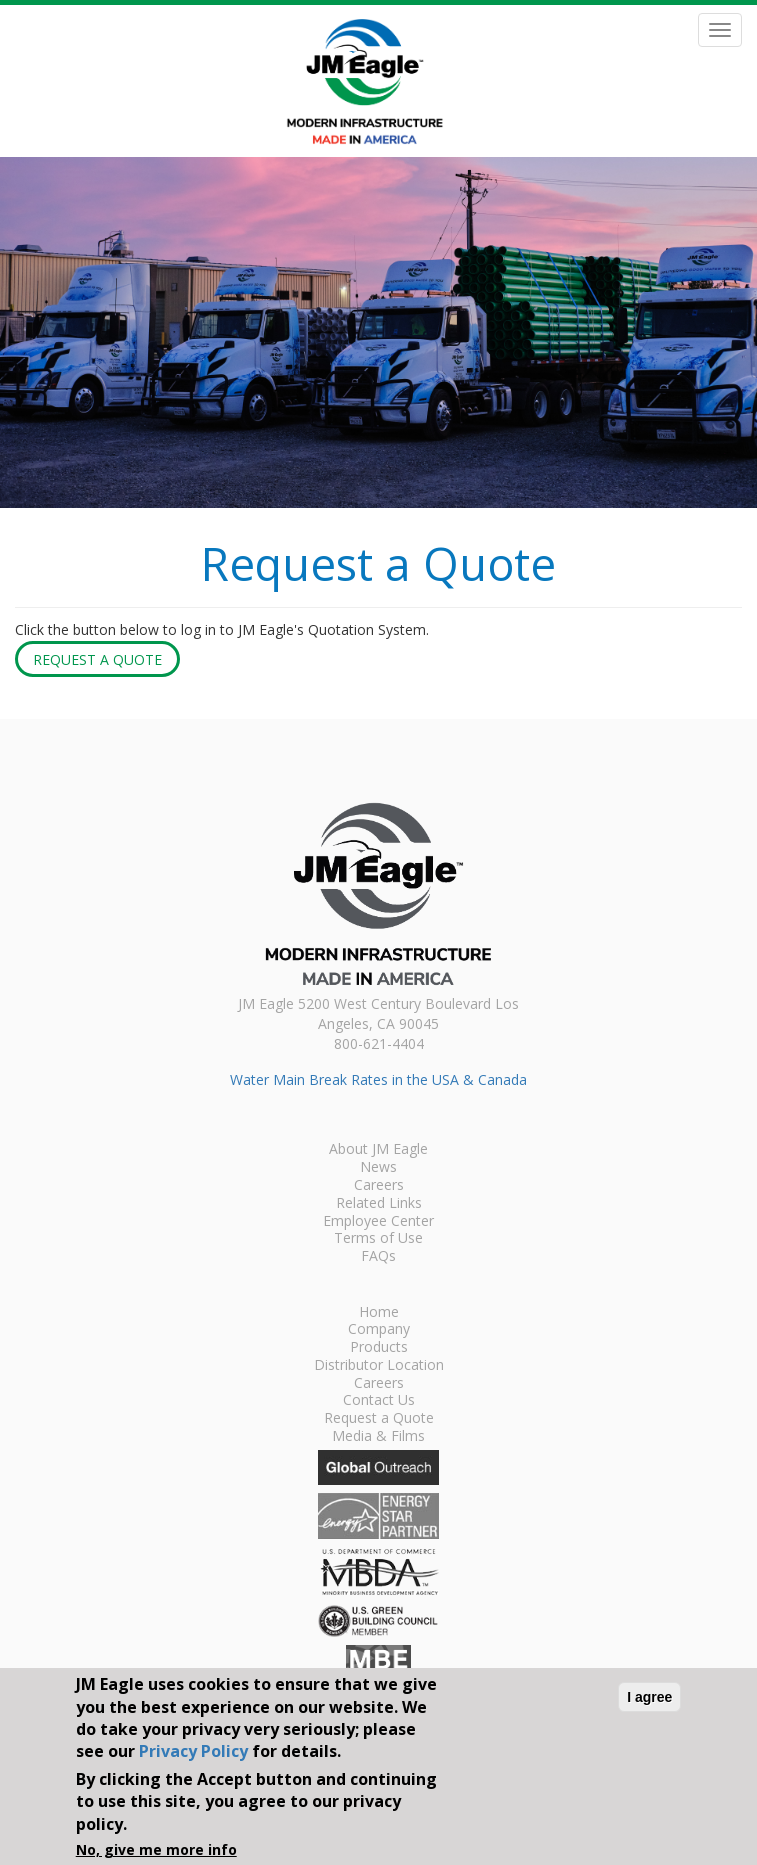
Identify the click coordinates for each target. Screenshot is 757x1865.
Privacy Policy (193, 1751)
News (378, 1168)
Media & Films (378, 1437)
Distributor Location (379, 1366)
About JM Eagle (378, 1150)
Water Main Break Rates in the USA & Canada (378, 1079)
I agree (649, 1697)
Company (379, 1330)
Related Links (379, 1204)
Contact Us (379, 1401)
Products (379, 1348)
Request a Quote (97, 659)
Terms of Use (378, 1239)
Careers (379, 1186)
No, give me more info (156, 1849)
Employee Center (378, 1222)
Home (379, 1313)
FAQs (378, 1257)
